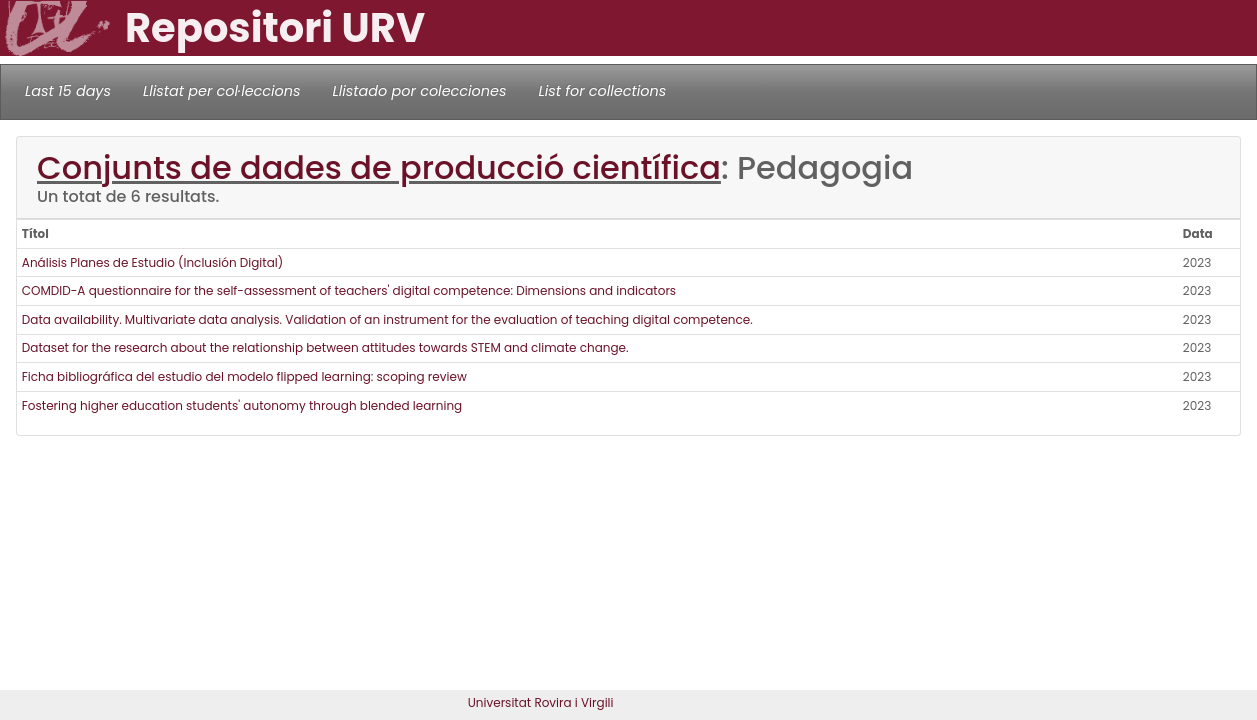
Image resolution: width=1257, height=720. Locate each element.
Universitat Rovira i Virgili (541, 702)
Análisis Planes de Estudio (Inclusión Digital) (152, 262)
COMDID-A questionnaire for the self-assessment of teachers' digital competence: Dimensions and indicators (349, 290)
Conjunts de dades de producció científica (379, 167)
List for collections (602, 91)
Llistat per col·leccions (222, 91)
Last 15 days (68, 91)
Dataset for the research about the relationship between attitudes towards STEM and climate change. (325, 347)
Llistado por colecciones (420, 91)
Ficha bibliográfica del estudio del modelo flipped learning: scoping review (244, 376)
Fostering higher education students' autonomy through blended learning (242, 405)
